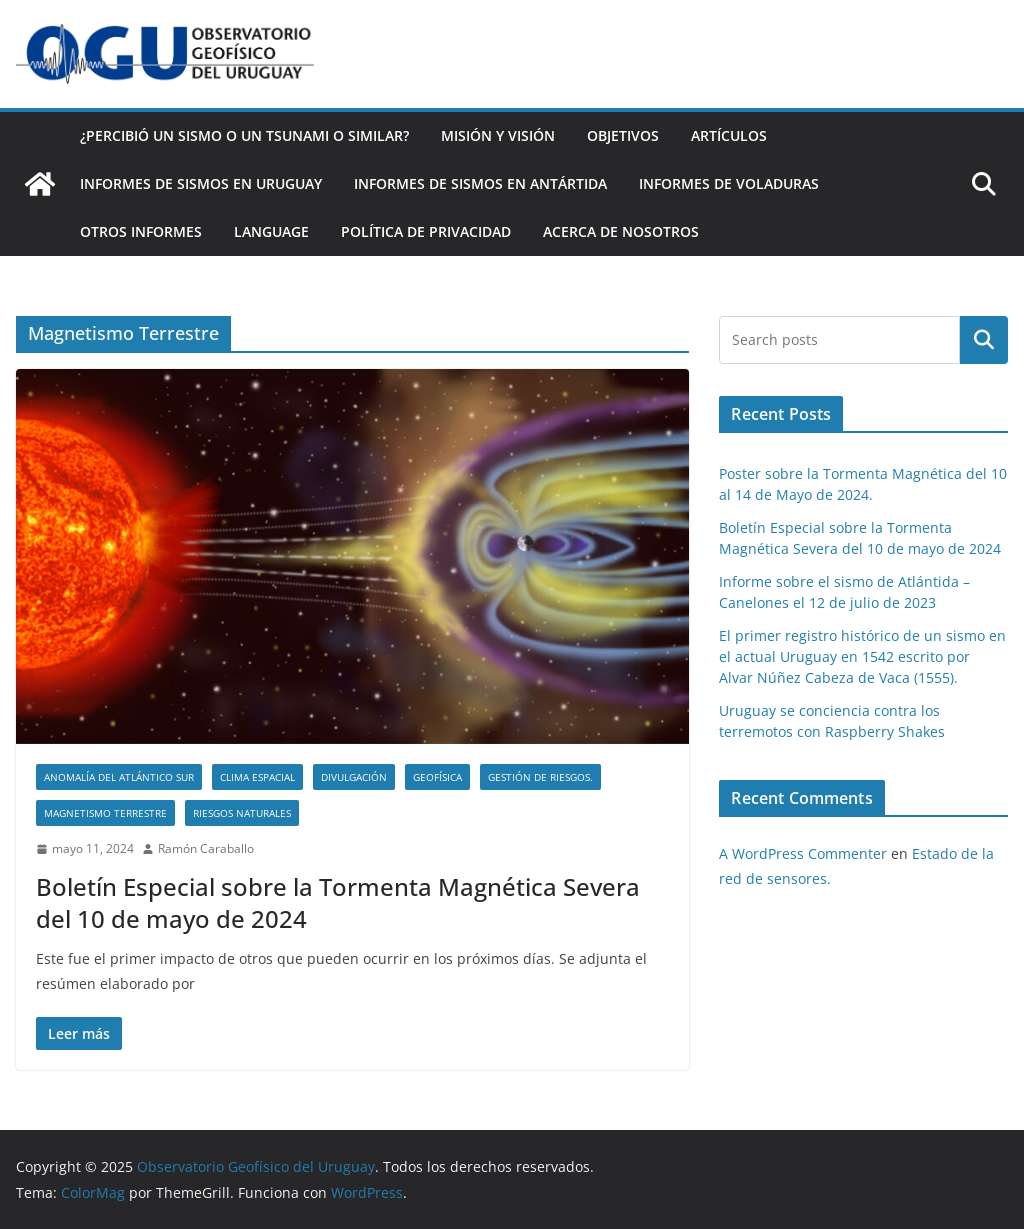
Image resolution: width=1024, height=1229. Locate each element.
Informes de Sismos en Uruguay (201, 183)
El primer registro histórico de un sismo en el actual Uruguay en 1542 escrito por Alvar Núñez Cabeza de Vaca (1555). (862, 656)
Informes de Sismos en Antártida (480, 183)
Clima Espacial (257, 777)
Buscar (984, 340)
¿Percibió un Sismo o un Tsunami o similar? (244, 135)
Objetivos (623, 135)
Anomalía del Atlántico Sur (119, 777)
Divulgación (354, 777)
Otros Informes (141, 231)
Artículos (729, 135)
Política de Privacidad (426, 231)
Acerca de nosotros (621, 231)
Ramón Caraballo (206, 848)
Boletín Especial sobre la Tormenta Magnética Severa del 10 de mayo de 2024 (338, 902)
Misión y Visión (498, 135)
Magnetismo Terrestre (105, 813)
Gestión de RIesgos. (540, 777)
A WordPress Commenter (803, 853)
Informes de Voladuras (729, 183)
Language (271, 231)
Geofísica (437, 777)
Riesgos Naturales (242, 813)
